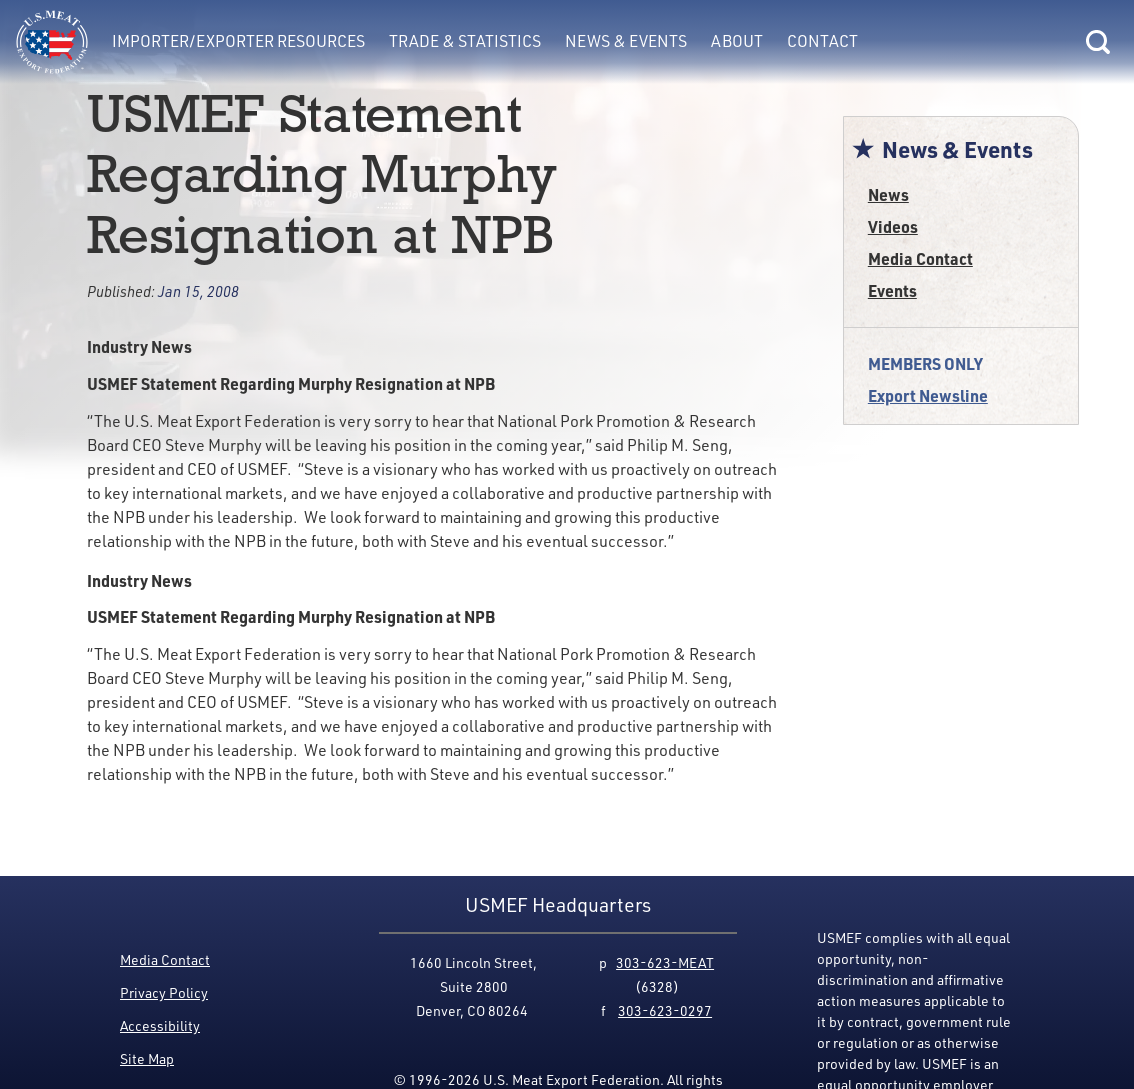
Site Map (147, 1058)
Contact (822, 41)
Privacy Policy (164, 992)
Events (892, 290)
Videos (893, 226)
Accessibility (160, 1025)
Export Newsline (928, 395)
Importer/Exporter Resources (238, 41)
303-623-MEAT (665, 962)
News (888, 194)
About (737, 41)
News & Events (626, 41)
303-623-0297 (665, 1010)
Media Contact (920, 258)
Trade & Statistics (465, 41)
